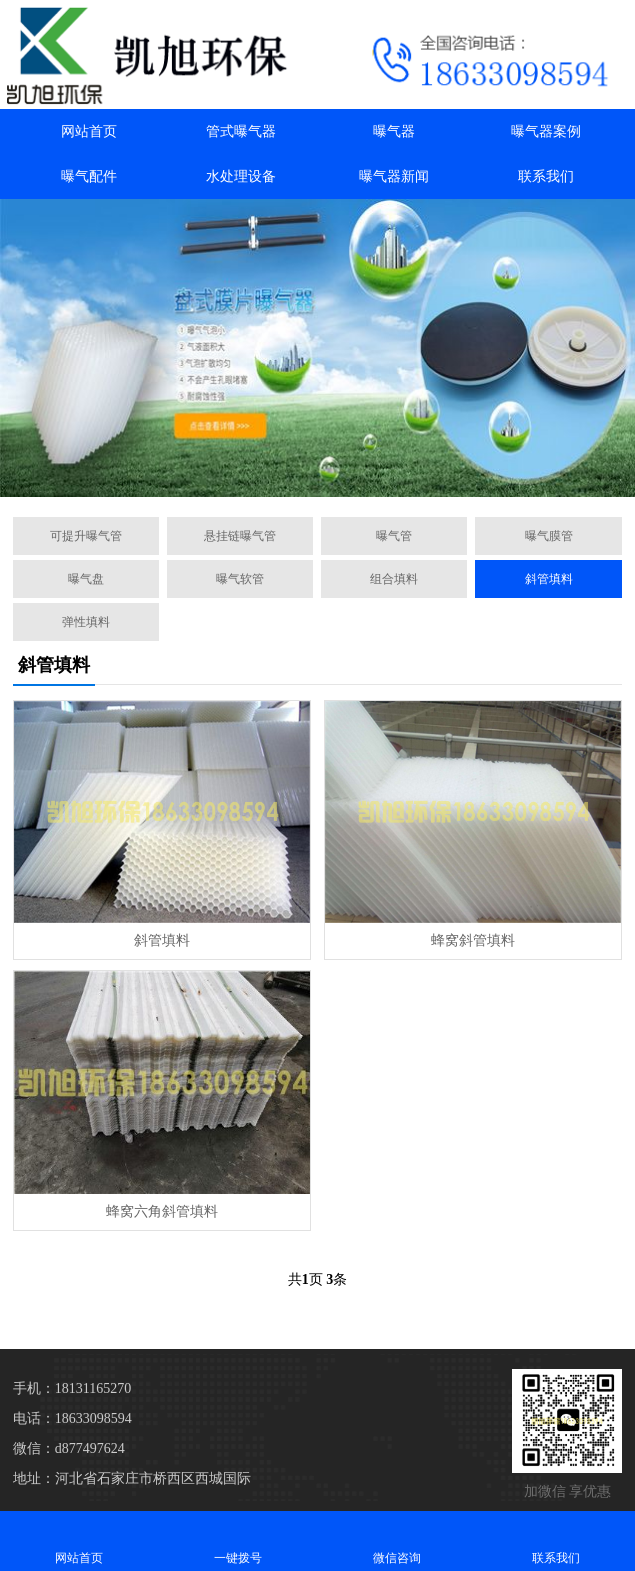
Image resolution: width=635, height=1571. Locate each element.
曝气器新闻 (394, 176)
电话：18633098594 (72, 1418)
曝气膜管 (549, 536)
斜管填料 (549, 579)
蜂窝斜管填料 (473, 940)
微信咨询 (397, 1540)
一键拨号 (238, 1540)
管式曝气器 (241, 131)
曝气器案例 (546, 131)
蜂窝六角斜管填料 (162, 1211)
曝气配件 (89, 176)
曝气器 (394, 131)
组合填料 (394, 579)
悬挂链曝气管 (240, 536)
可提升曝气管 (86, 536)
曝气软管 (240, 579)
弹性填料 (86, 622)
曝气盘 (86, 579)
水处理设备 (241, 176)
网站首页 (89, 131)
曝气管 (394, 536)
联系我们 (546, 176)
